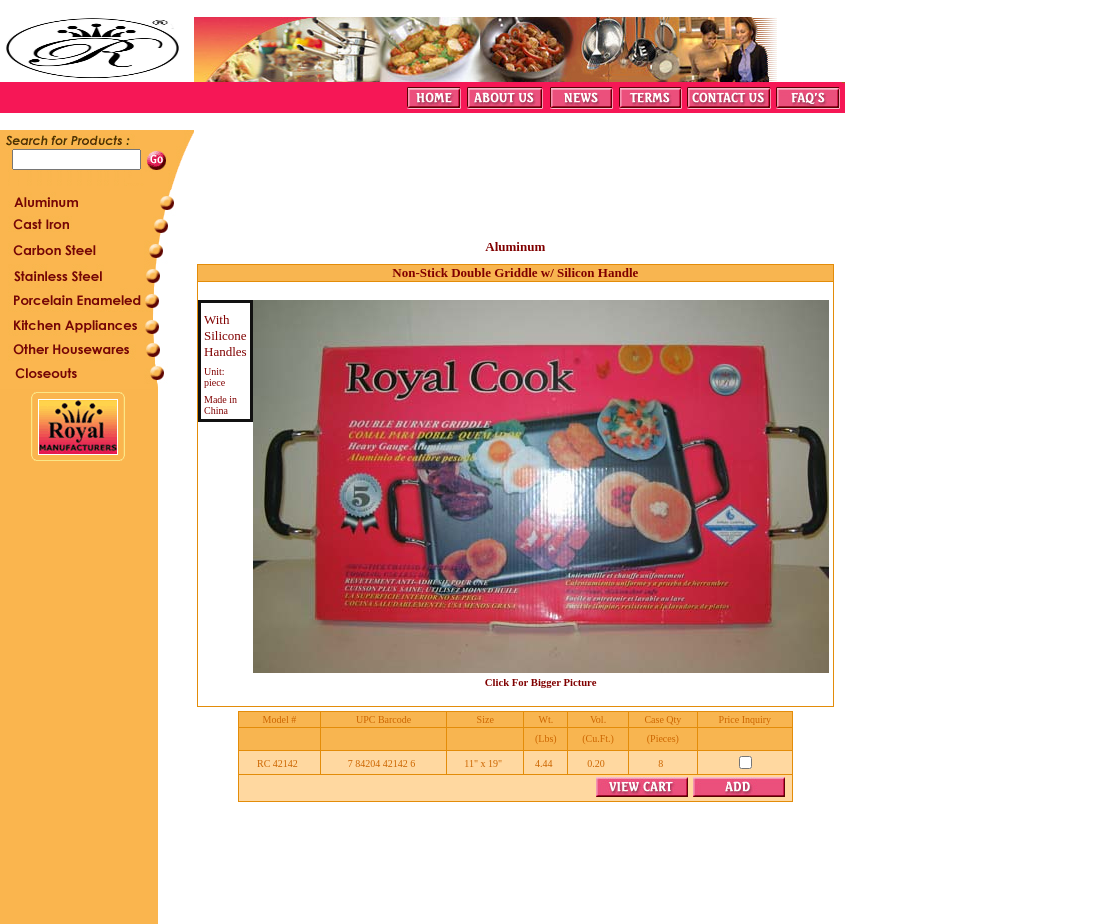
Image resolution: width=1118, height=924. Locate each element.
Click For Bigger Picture (541, 682)
